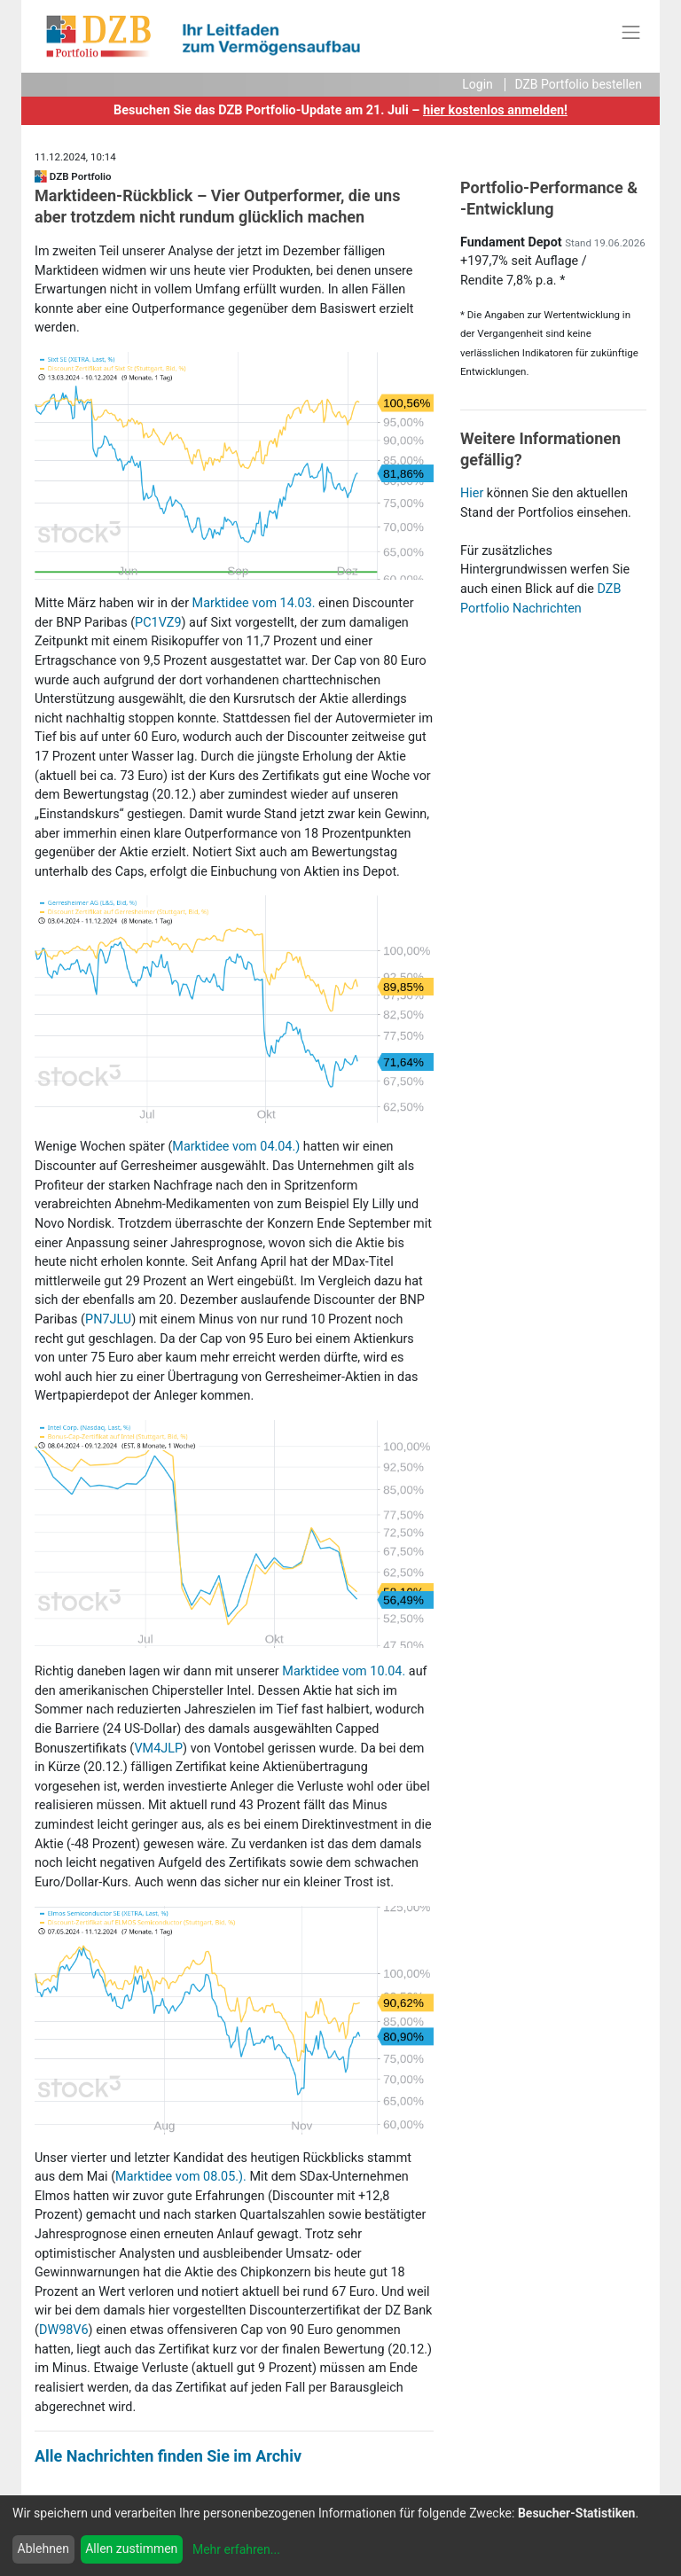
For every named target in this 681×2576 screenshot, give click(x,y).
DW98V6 (64, 2330)
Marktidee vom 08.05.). (181, 2176)
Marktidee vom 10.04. (343, 1671)
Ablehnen (43, 2548)
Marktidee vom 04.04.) (236, 1146)
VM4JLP (158, 1748)
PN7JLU (108, 1319)
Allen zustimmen (131, 2548)
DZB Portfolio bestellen (578, 84)
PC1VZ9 (158, 622)
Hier (471, 493)
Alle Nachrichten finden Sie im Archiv (168, 2456)
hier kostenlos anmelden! (495, 110)
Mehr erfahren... (236, 2549)
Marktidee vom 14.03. (254, 603)
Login (477, 84)
